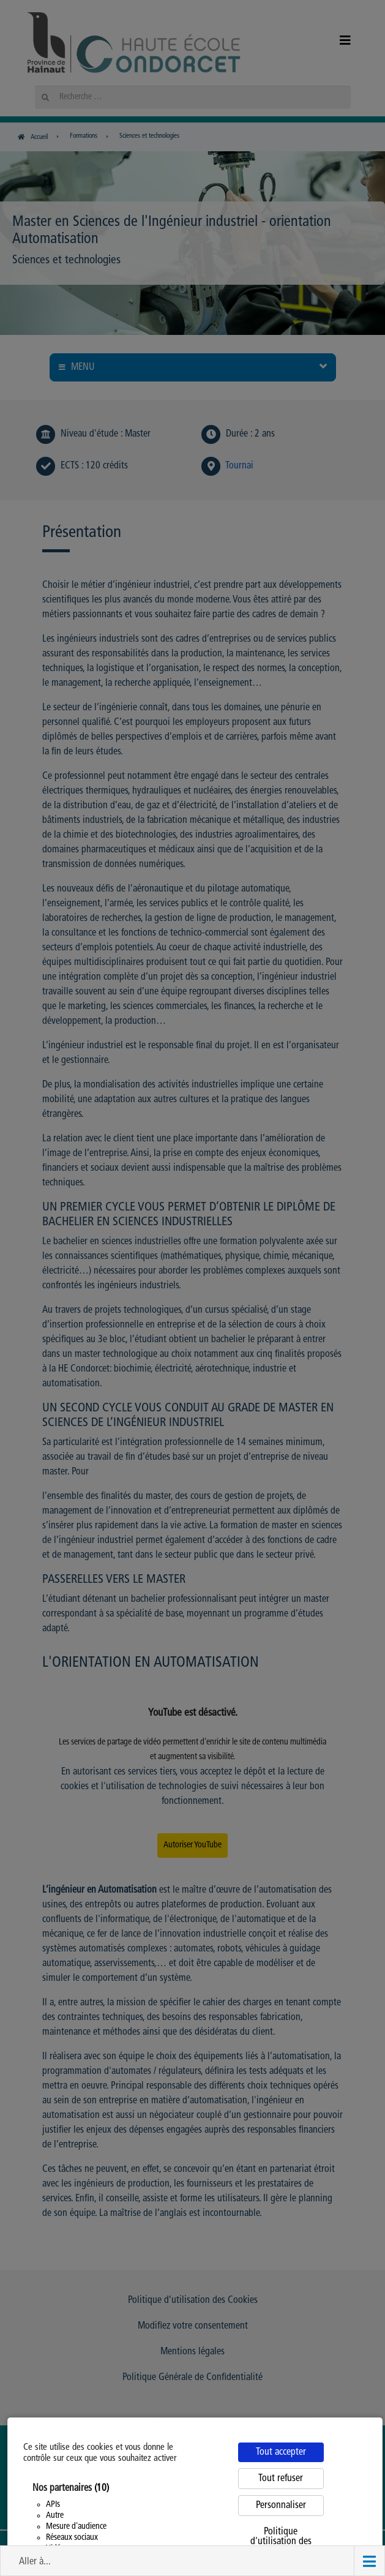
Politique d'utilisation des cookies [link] (281, 2541)
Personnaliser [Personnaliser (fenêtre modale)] (281, 2505)
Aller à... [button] (35, 2562)
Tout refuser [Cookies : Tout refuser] (280, 2479)
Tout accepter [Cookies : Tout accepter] (281, 2452)
